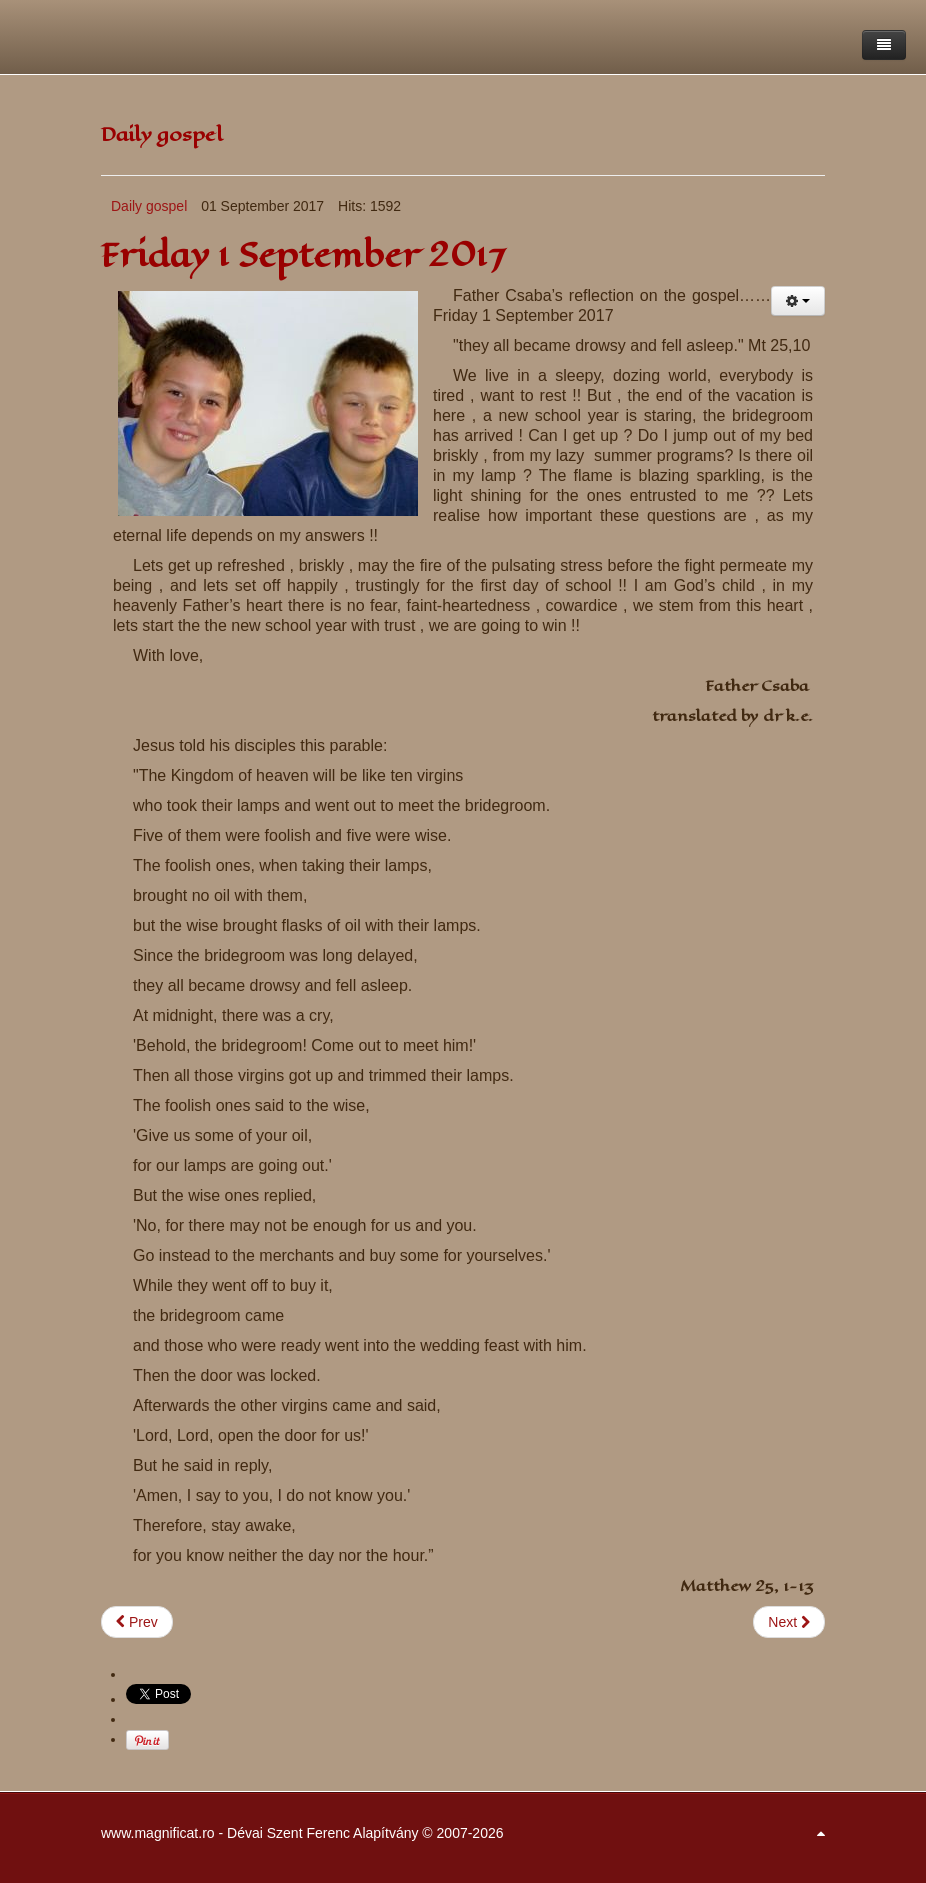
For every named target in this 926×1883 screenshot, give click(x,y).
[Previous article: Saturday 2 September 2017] (137, 1622)
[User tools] (798, 301)
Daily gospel (149, 206)
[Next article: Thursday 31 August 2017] (789, 1622)
